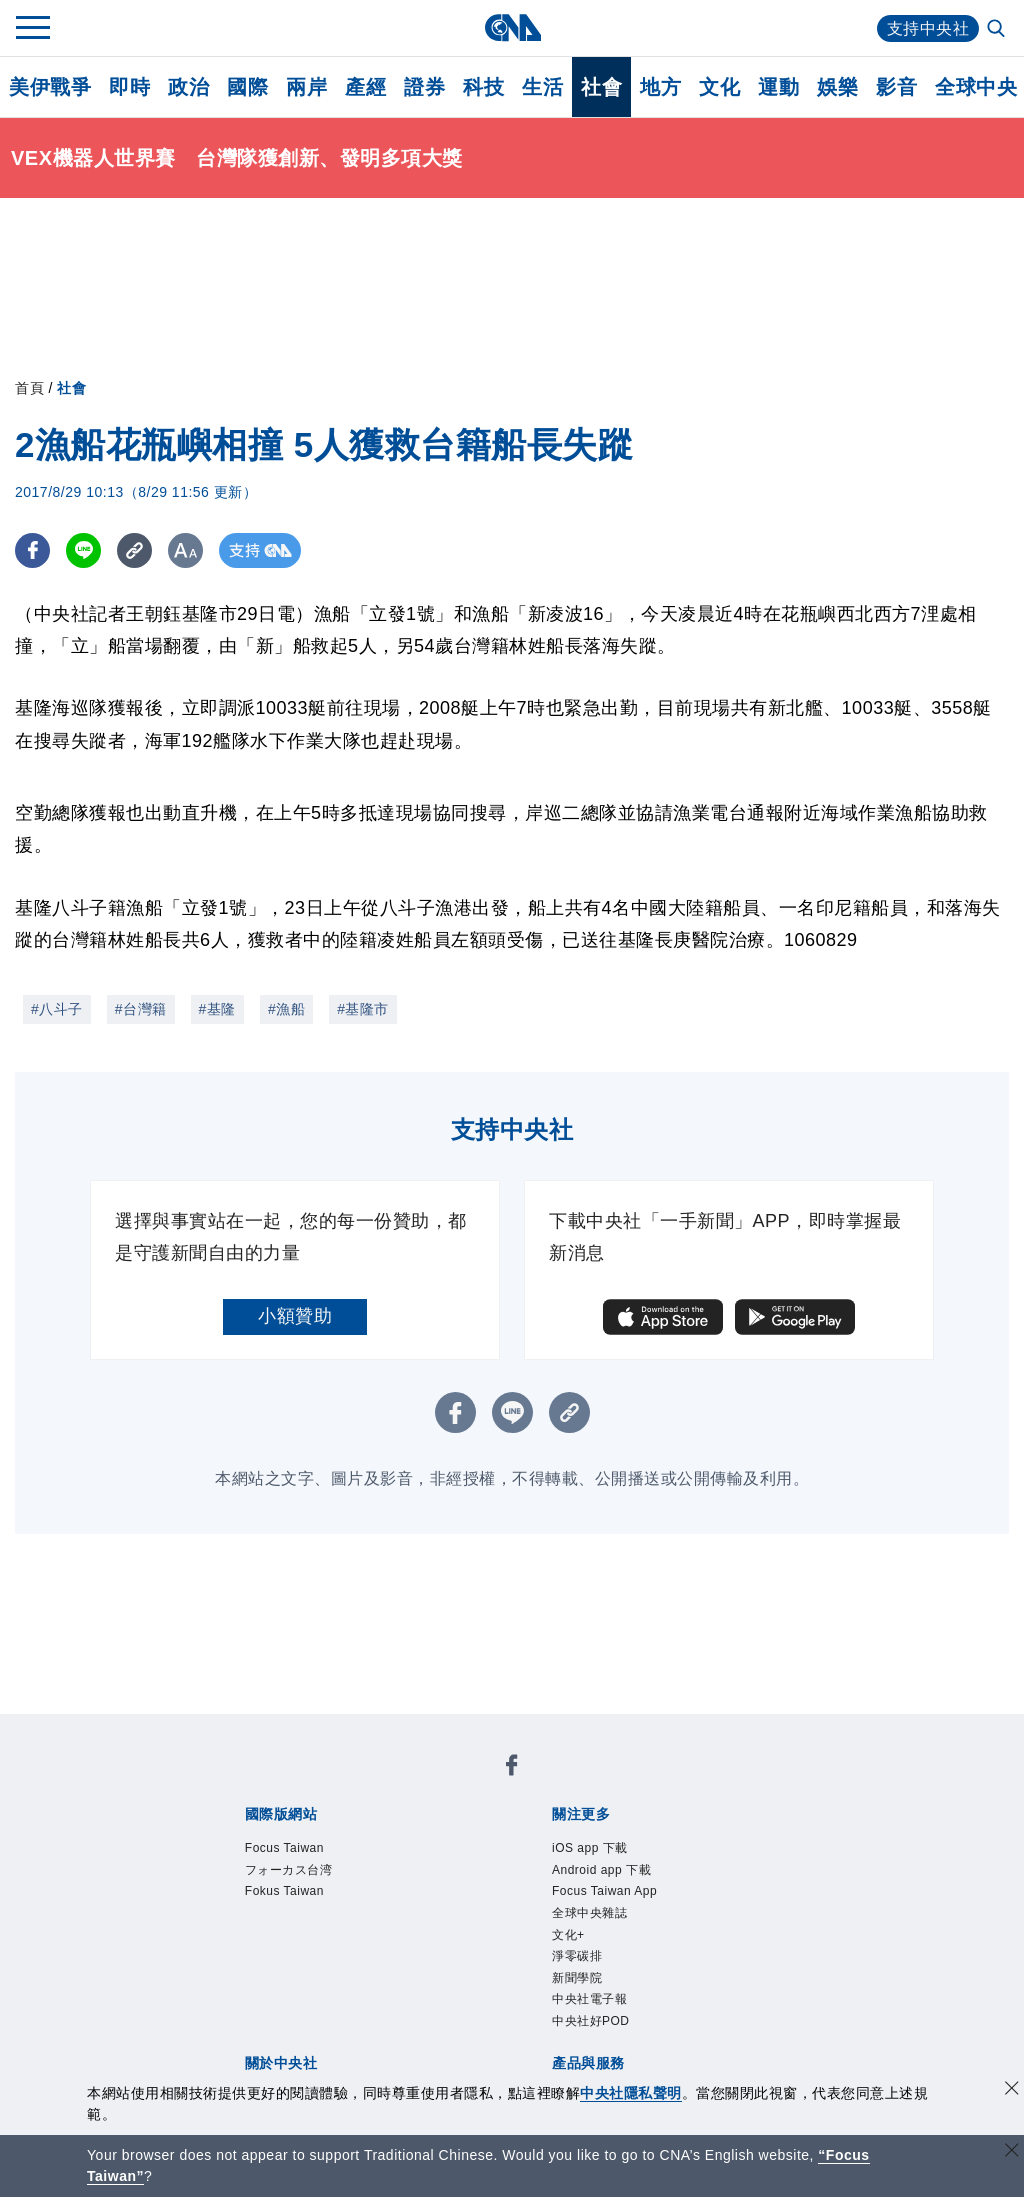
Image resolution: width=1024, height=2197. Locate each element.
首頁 (29, 388)
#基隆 (217, 1009)
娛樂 (837, 87)
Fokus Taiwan (284, 1891)
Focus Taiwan (284, 1848)
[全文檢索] (998, 30)
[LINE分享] (83, 550)
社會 (601, 87)
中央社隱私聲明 (631, 2093)
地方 (660, 87)
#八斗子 (57, 1009)
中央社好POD (591, 2021)
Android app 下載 (601, 1870)
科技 (483, 87)
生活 (542, 87)
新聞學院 (577, 1978)
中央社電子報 (589, 1999)
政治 (188, 87)
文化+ (568, 1935)
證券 (424, 87)
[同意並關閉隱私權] (1012, 2090)
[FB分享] (32, 550)
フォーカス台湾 (289, 1870)
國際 (247, 87)
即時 (129, 87)
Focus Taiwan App (604, 1891)
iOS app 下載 (590, 1848)
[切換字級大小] (185, 550)
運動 (778, 87)
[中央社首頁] (512, 27)
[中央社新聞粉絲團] (512, 1768)
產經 (365, 87)
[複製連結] (134, 550)
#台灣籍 (141, 1009)
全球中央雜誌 (589, 1913)
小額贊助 (295, 1316)
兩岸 (306, 87)
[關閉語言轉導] (1012, 2152)
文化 (719, 87)
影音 (896, 87)
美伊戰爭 (50, 87)
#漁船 (286, 1009)
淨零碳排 (577, 1956)
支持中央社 (928, 28)
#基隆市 (363, 1009)
